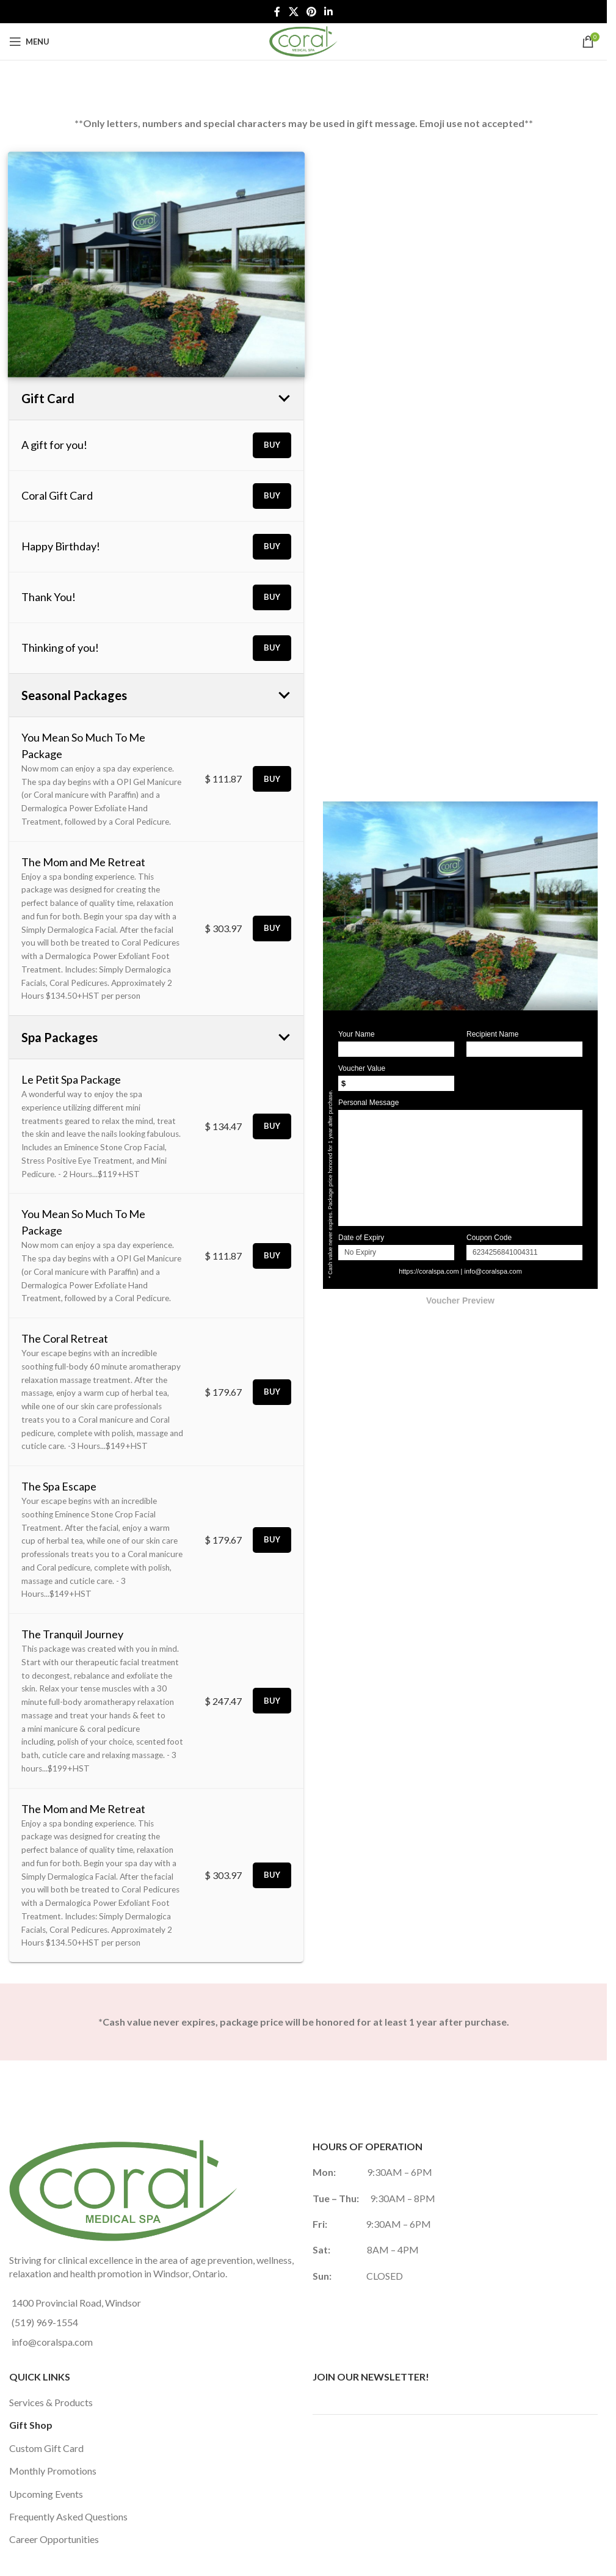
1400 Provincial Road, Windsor (76, 2302)
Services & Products (51, 2402)
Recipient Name (492, 1034)
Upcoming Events (46, 2494)
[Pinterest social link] (311, 11)
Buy (272, 445)
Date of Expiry (361, 1237)
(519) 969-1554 (45, 2322)
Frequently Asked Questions (68, 2516)
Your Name (356, 1034)
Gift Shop (31, 2425)
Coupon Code (489, 1237)
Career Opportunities (54, 2539)
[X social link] (293, 11)
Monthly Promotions (52, 2470)
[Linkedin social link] (329, 11)
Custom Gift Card (46, 2448)
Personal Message (368, 1102)
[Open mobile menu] (29, 41)
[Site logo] (303, 40)
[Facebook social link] (277, 11)
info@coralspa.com (493, 1271)
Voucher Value (361, 1068)
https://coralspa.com (428, 1271)
